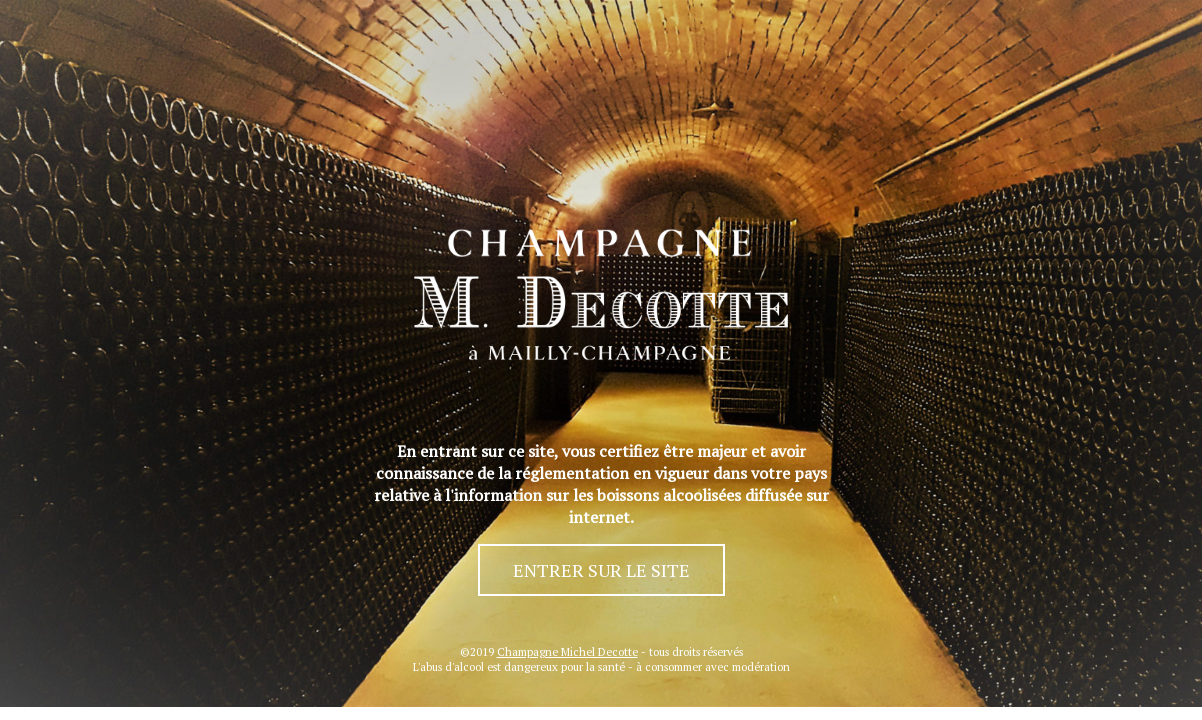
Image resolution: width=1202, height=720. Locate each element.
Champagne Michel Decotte (567, 651)
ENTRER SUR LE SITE (601, 570)
